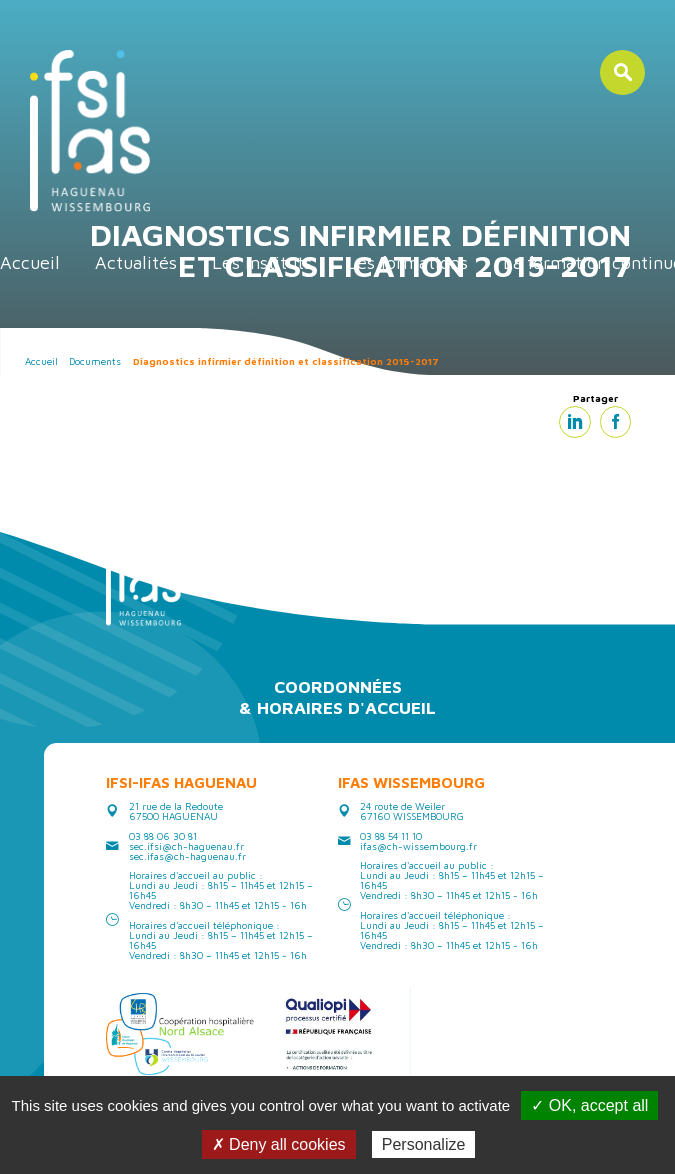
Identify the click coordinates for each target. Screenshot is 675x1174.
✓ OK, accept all (589, 1105)
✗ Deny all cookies (279, 1144)
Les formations (407, 262)
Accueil (30, 262)
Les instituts (262, 262)
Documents (95, 361)
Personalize (424, 1144)
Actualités (136, 262)
